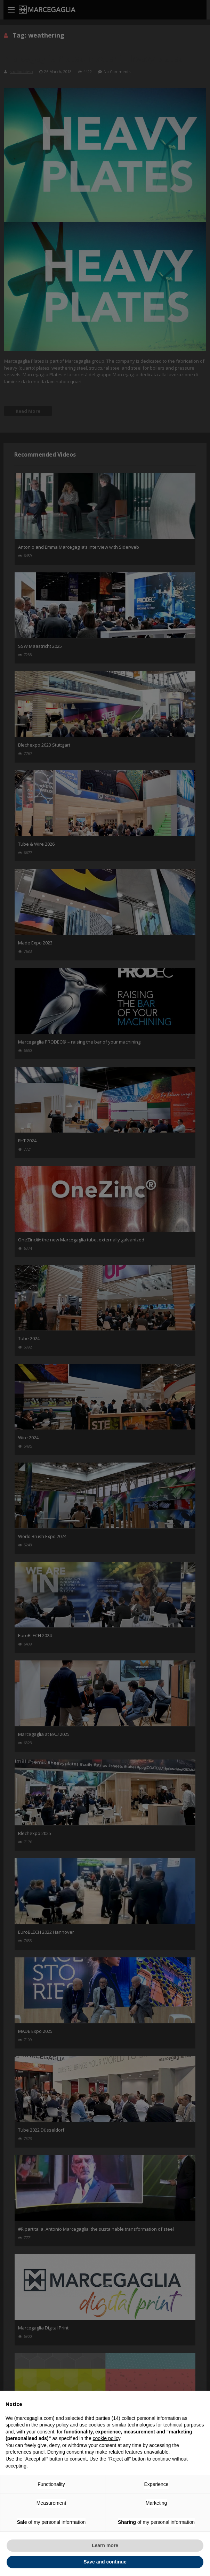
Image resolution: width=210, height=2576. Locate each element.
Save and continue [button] (105, 2562)
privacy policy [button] (53, 2425)
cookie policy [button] (106, 2438)
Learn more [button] (105, 2545)
